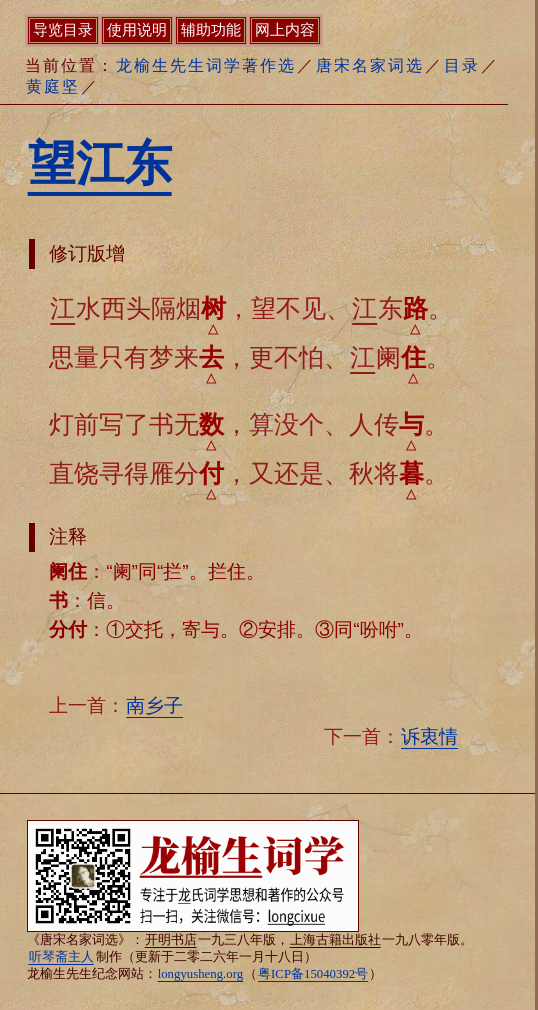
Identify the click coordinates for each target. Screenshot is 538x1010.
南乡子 (154, 705)
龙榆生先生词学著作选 (206, 65)
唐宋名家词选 (370, 65)
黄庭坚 (53, 86)
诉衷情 (429, 736)
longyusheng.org (200, 974)
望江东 (100, 163)
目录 (462, 65)
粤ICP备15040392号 (313, 974)
